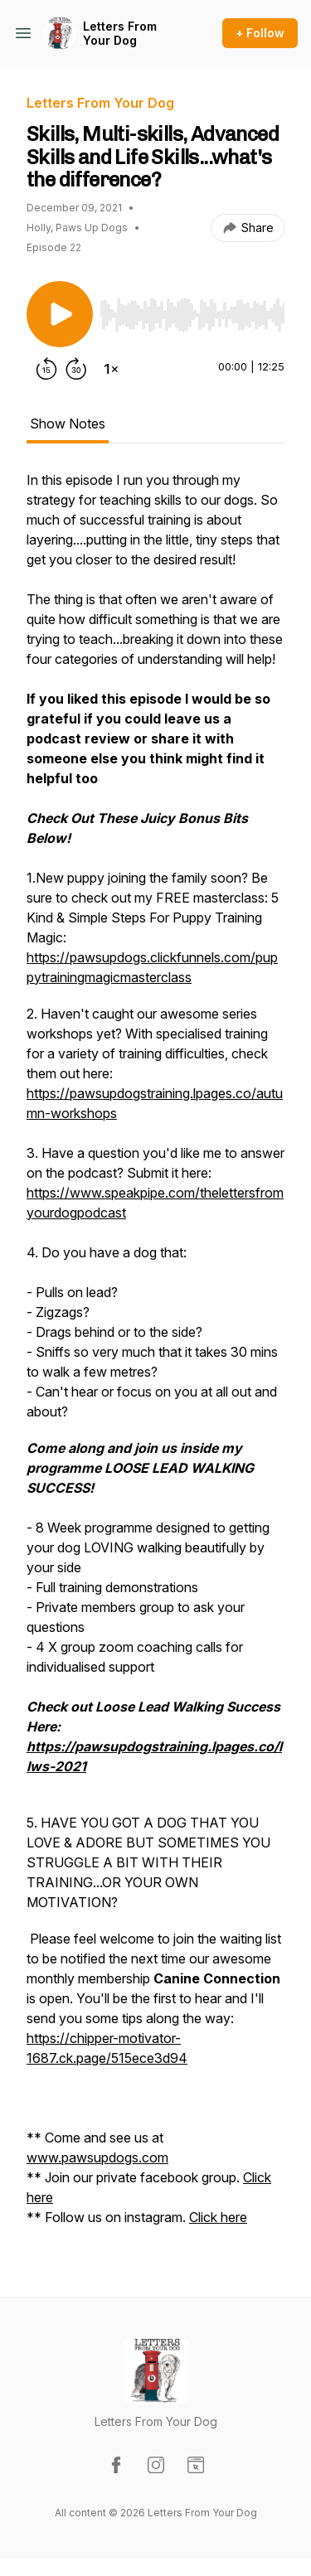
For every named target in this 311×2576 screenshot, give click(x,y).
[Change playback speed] (111, 368)
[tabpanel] (155, 1357)
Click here (218, 2217)
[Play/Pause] (60, 314)
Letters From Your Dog (120, 33)
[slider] (192, 315)
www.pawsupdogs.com (97, 2157)
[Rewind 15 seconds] (46, 368)
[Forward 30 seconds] (76, 368)
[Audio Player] (192, 310)
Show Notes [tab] (67, 423)
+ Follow (260, 33)
